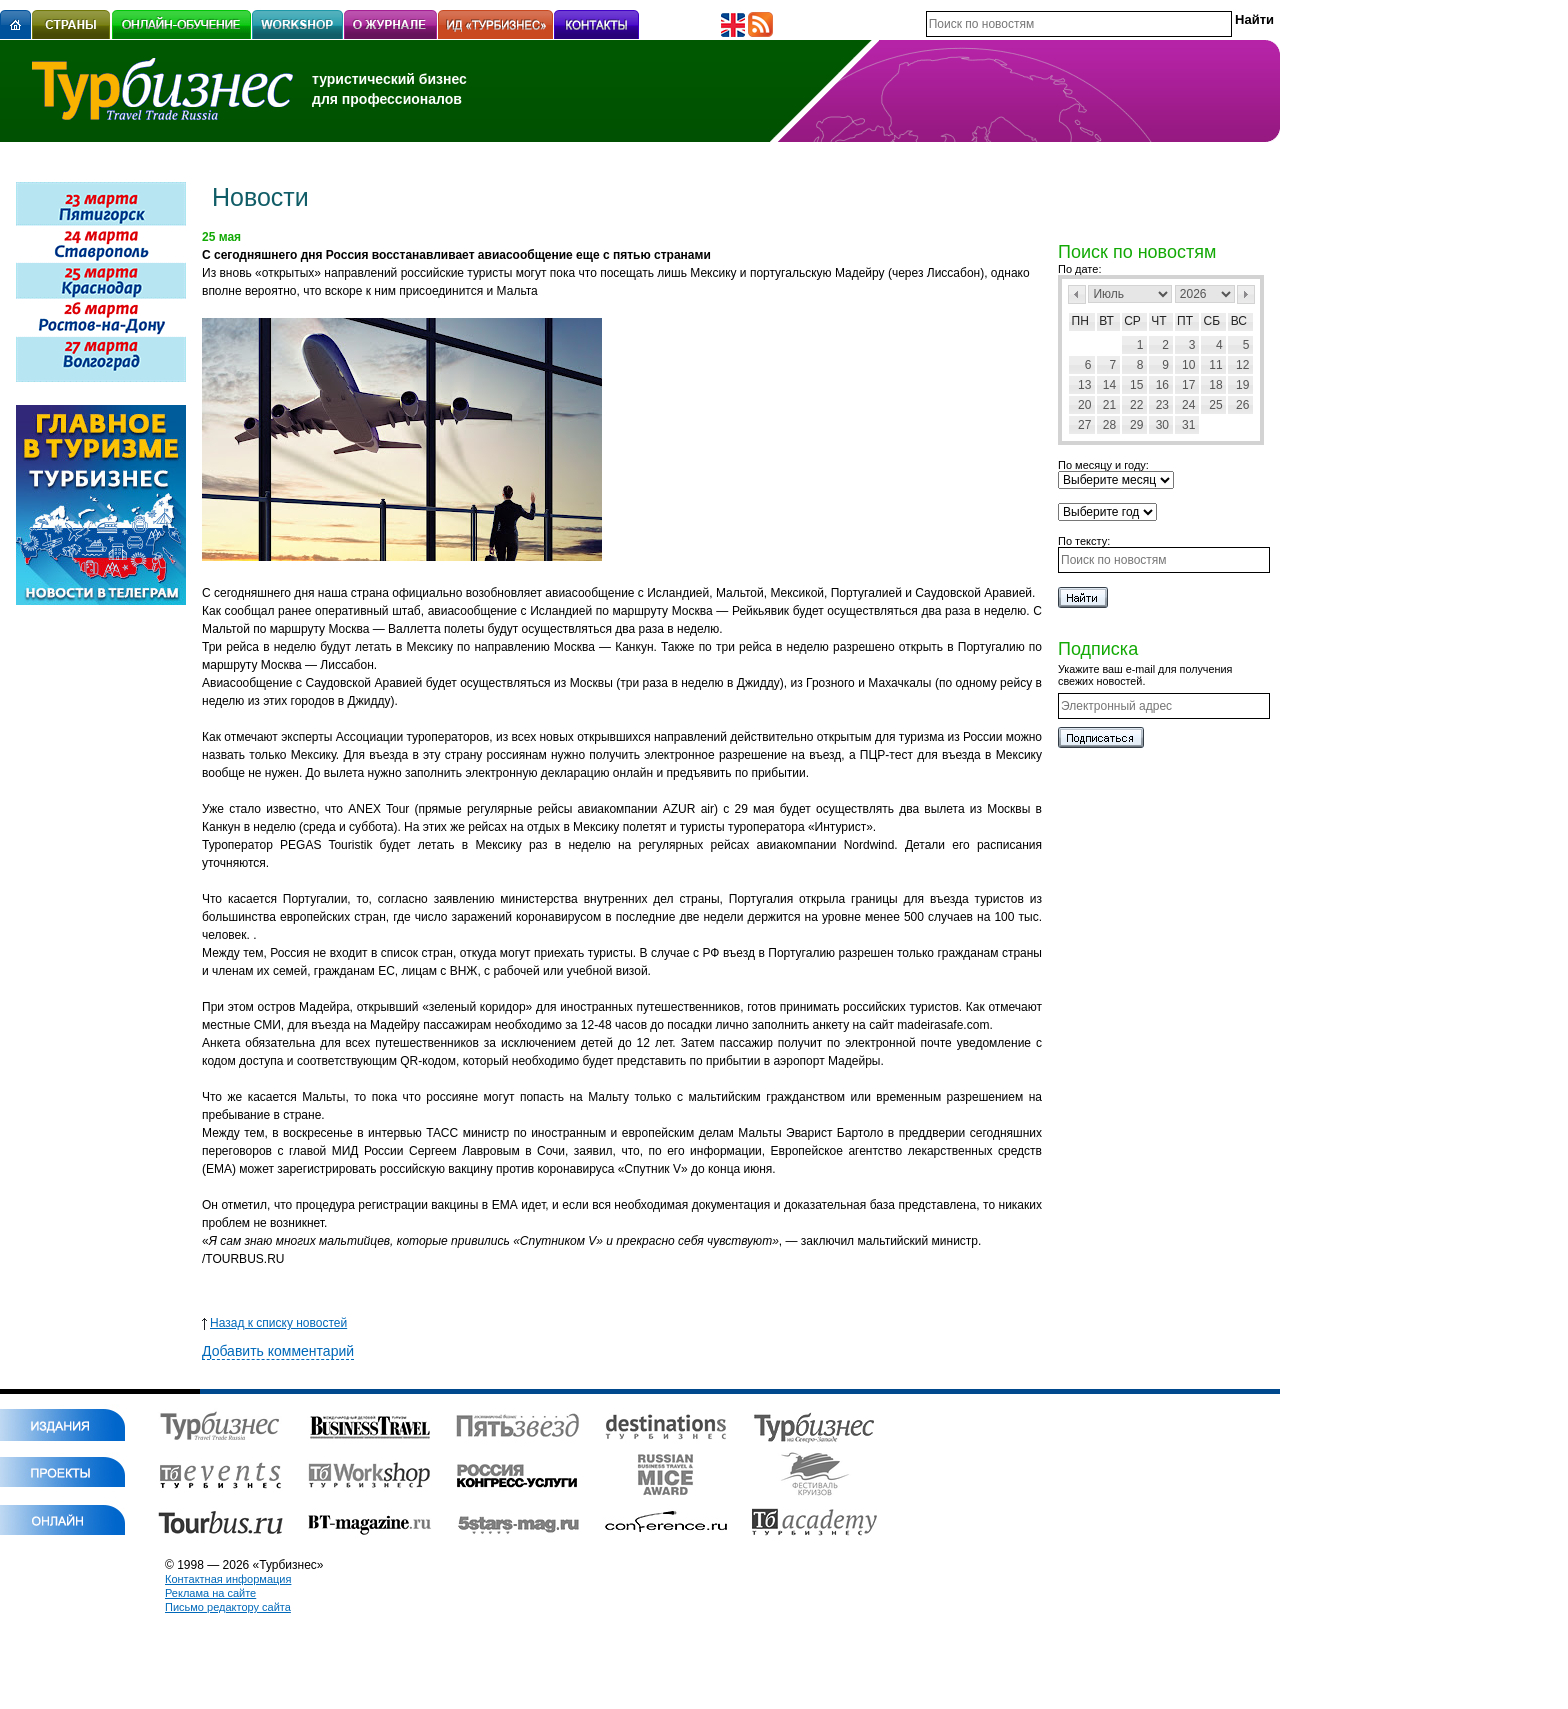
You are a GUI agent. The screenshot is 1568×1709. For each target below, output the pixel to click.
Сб (1212, 321)
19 (1242, 385)
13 (1084, 385)
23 (1162, 405)
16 (1162, 385)
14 (1109, 385)
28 (1109, 425)
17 (1188, 385)
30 (1162, 425)
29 (1136, 425)
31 (1188, 425)
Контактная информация (228, 1579)
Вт (1106, 321)
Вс (1239, 321)
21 (1109, 405)
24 (1188, 405)
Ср (1132, 321)
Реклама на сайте (210, 1593)
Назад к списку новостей (274, 1323)
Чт (1158, 321)
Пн (1080, 321)
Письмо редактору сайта (228, 1607)
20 (1084, 405)
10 (1188, 365)
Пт (1185, 321)
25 (1215, 405)
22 (1136, 405)
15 (1136, 385)
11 (1215, 365)
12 (1242, 365)
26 (1242, 405)
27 (1084, 425)
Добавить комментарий (278, 1351)
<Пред (1077, 294)
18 (1215, 385)
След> (1246, 294)
